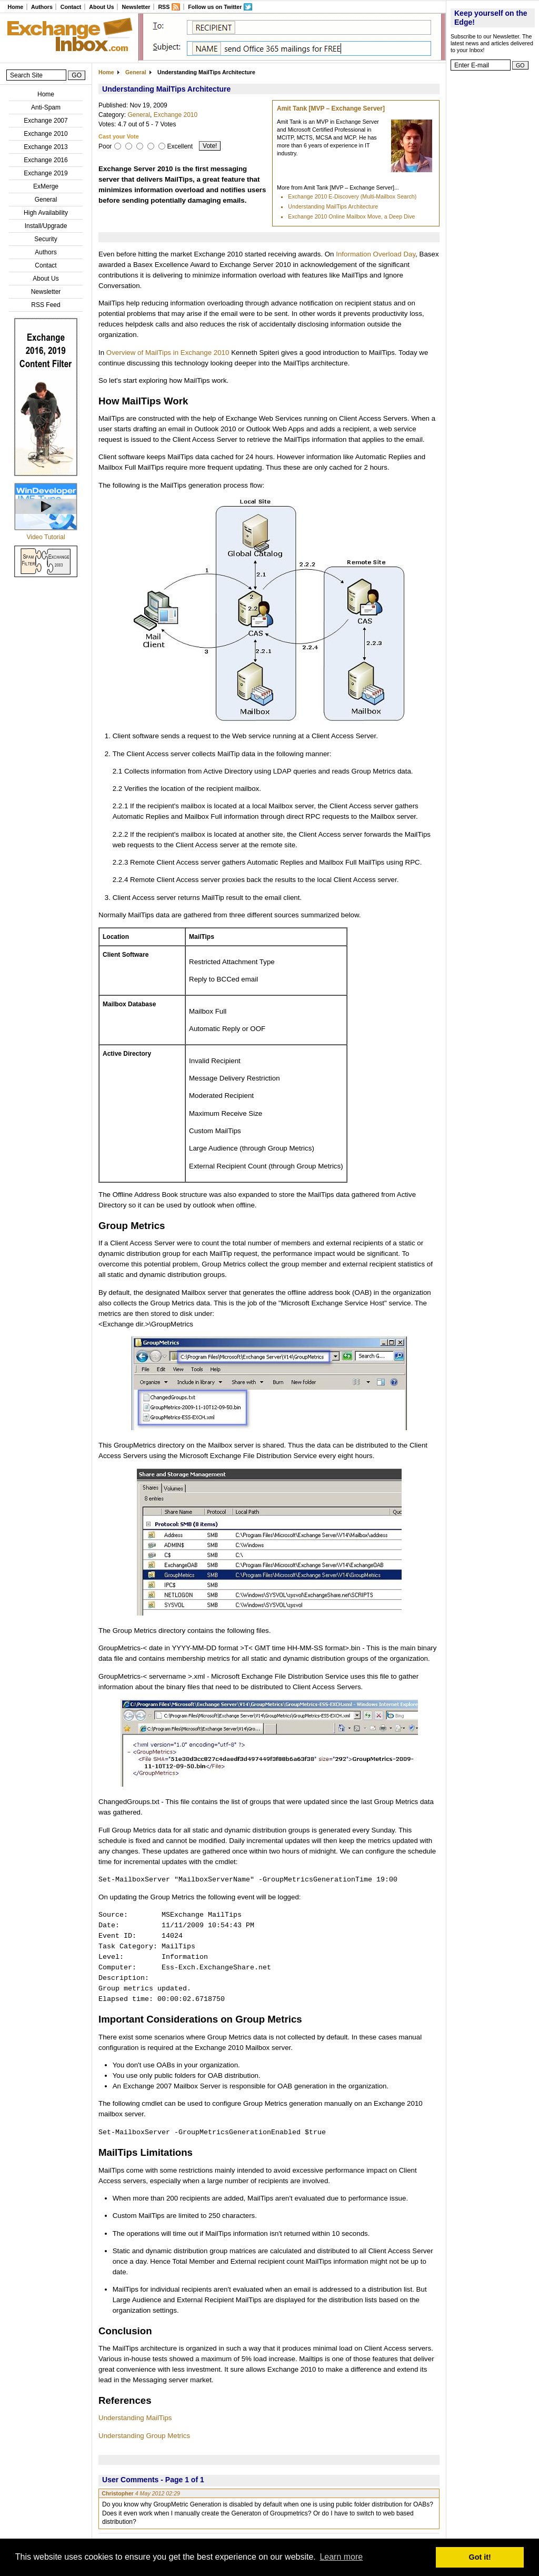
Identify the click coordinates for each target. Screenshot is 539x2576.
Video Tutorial (45, 537)
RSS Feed (45, 305)
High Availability (46, 212)
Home (15, 7)
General (46, 199)
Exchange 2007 (45, 120)
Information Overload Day (375, 254)
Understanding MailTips (135, 2418)
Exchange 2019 (45, 173)
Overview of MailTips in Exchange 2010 (167, 352)
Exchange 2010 (45, 133)
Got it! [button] (480, 2557)
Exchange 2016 (45, 160)
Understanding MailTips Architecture (333, 206)
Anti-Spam (46, 107)
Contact (71, 7)
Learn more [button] (341, 2556)
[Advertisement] (493, 234)
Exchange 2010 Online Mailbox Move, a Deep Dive (351, 216)
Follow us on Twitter (215, 7)
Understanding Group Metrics (144, 2436)
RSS (163, 7)
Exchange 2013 (45, 147)
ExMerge (45, 186)
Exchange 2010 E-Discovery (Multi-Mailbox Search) (352, 196)
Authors (42, 7)
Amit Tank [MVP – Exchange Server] (331, 108)
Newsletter (136, 7)
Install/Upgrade (46, 226)
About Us (101, 7)
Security (45, 239)
